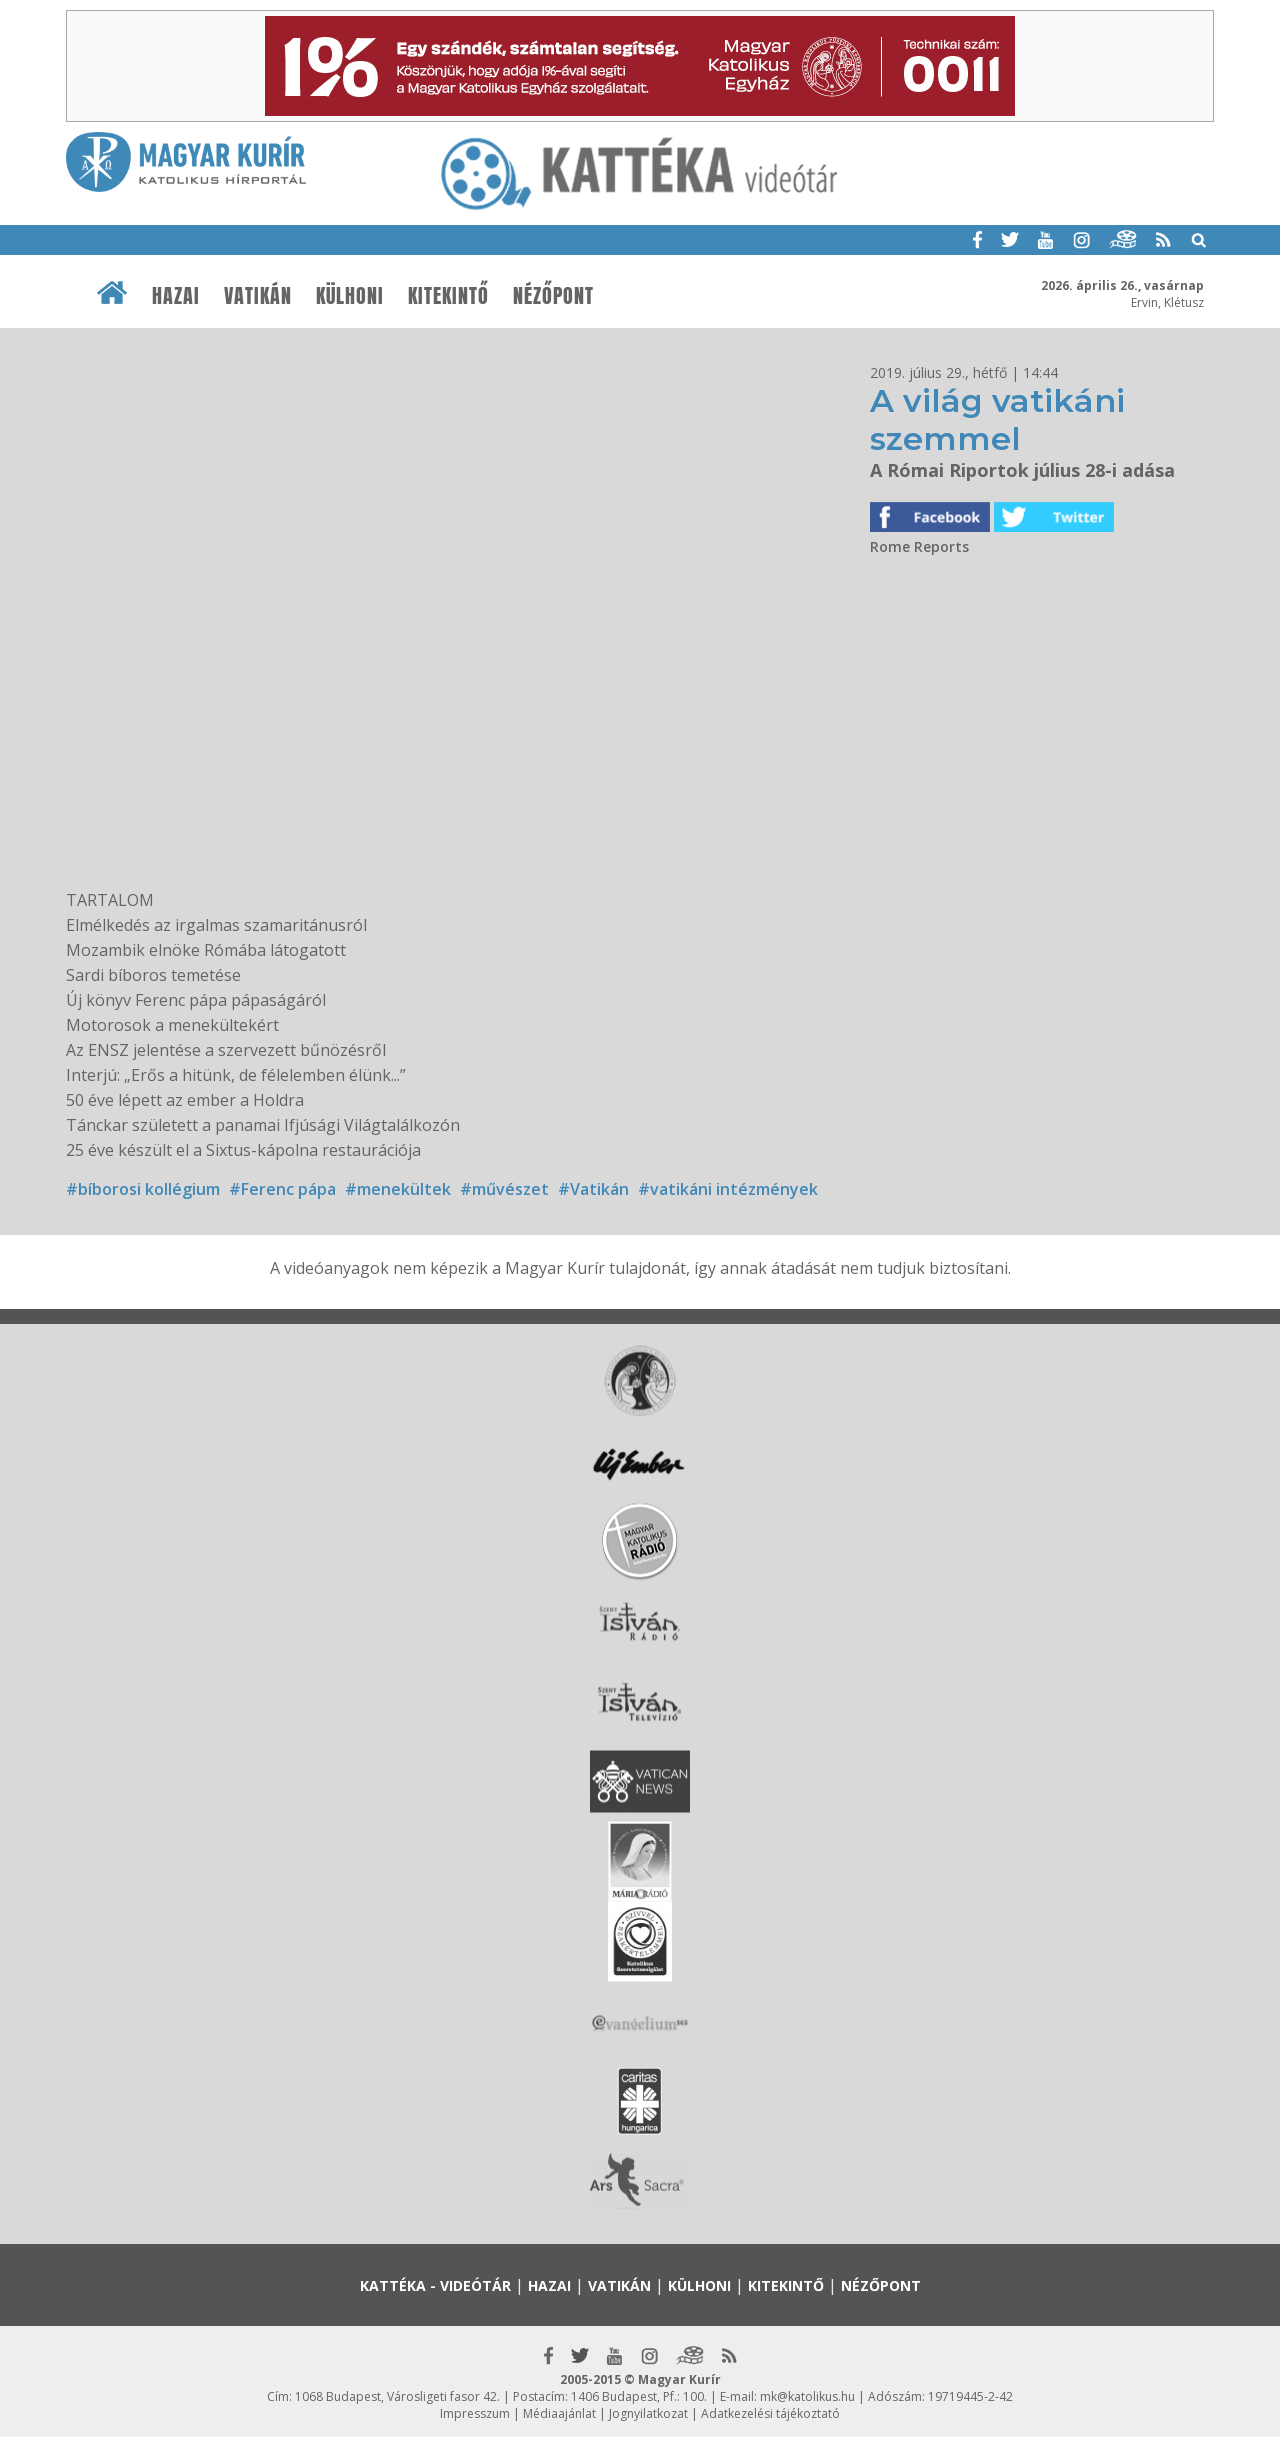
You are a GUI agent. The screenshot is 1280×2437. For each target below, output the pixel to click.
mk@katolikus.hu (807, 2396)
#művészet (504, 1189)
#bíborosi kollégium (143, 1189)
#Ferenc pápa (282, 1189)
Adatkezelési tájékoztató (770, 2413)
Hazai (176, 296)
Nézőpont (553, 296)
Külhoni (350, 296)
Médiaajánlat (559, 2413)
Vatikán (258, 296)
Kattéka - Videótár (435, 2285)
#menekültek (398, 1189)
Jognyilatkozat (648, 2413)
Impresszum (475, 2413)
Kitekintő (448, 296)
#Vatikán (593, 1189)
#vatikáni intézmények (728, 1189)
